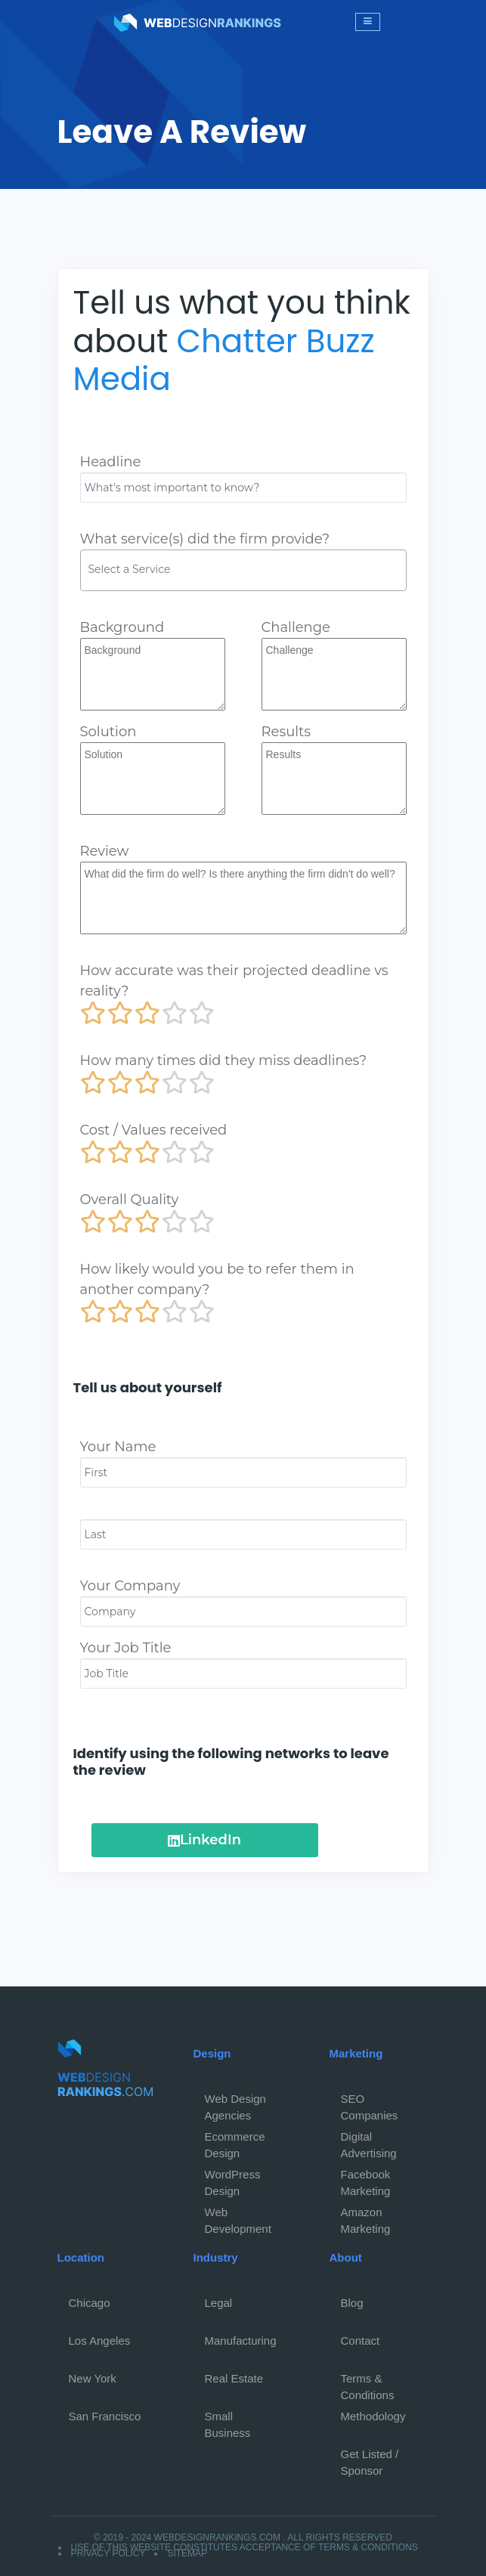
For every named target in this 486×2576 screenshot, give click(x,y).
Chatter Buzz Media (224, 360)
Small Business (228, 2420)
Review (104, 851)
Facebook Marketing (366, 2178)
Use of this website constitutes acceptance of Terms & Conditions (244, 2547)
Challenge (296, 627)
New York (92, 2378)
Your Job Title (126, 1647)
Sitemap (187, 2553)
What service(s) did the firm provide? (205, 539)
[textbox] (247, 569)
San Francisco (105, 2416)
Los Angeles (100, 2340)
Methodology (373, 2416)
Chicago (89, 2302)
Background (122, 627)
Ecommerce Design (235, 2140)
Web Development (238, 2216)
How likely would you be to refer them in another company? (217, 1279)
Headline (110, 462)
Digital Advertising (369, 2140)
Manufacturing (241, 2340)
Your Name (118, 1446)
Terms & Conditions (368, 2382)
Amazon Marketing (366, 2216)
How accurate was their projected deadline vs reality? (234, 980)
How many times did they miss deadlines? (223, 1060)
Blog (352, 2302)
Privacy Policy (108, 2553)
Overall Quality (129, 1199)
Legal (219, 2302)
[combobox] (243, 570)
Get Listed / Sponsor (370, 2458)
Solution (108, 731)
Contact (360, 2340)
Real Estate (234, 2378)
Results (286, 731)
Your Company (130, 1585)
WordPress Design (233, 2178)
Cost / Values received (154, 1130)
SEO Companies (369, 2102)
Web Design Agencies (235, 2102)
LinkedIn (204, 1839)
